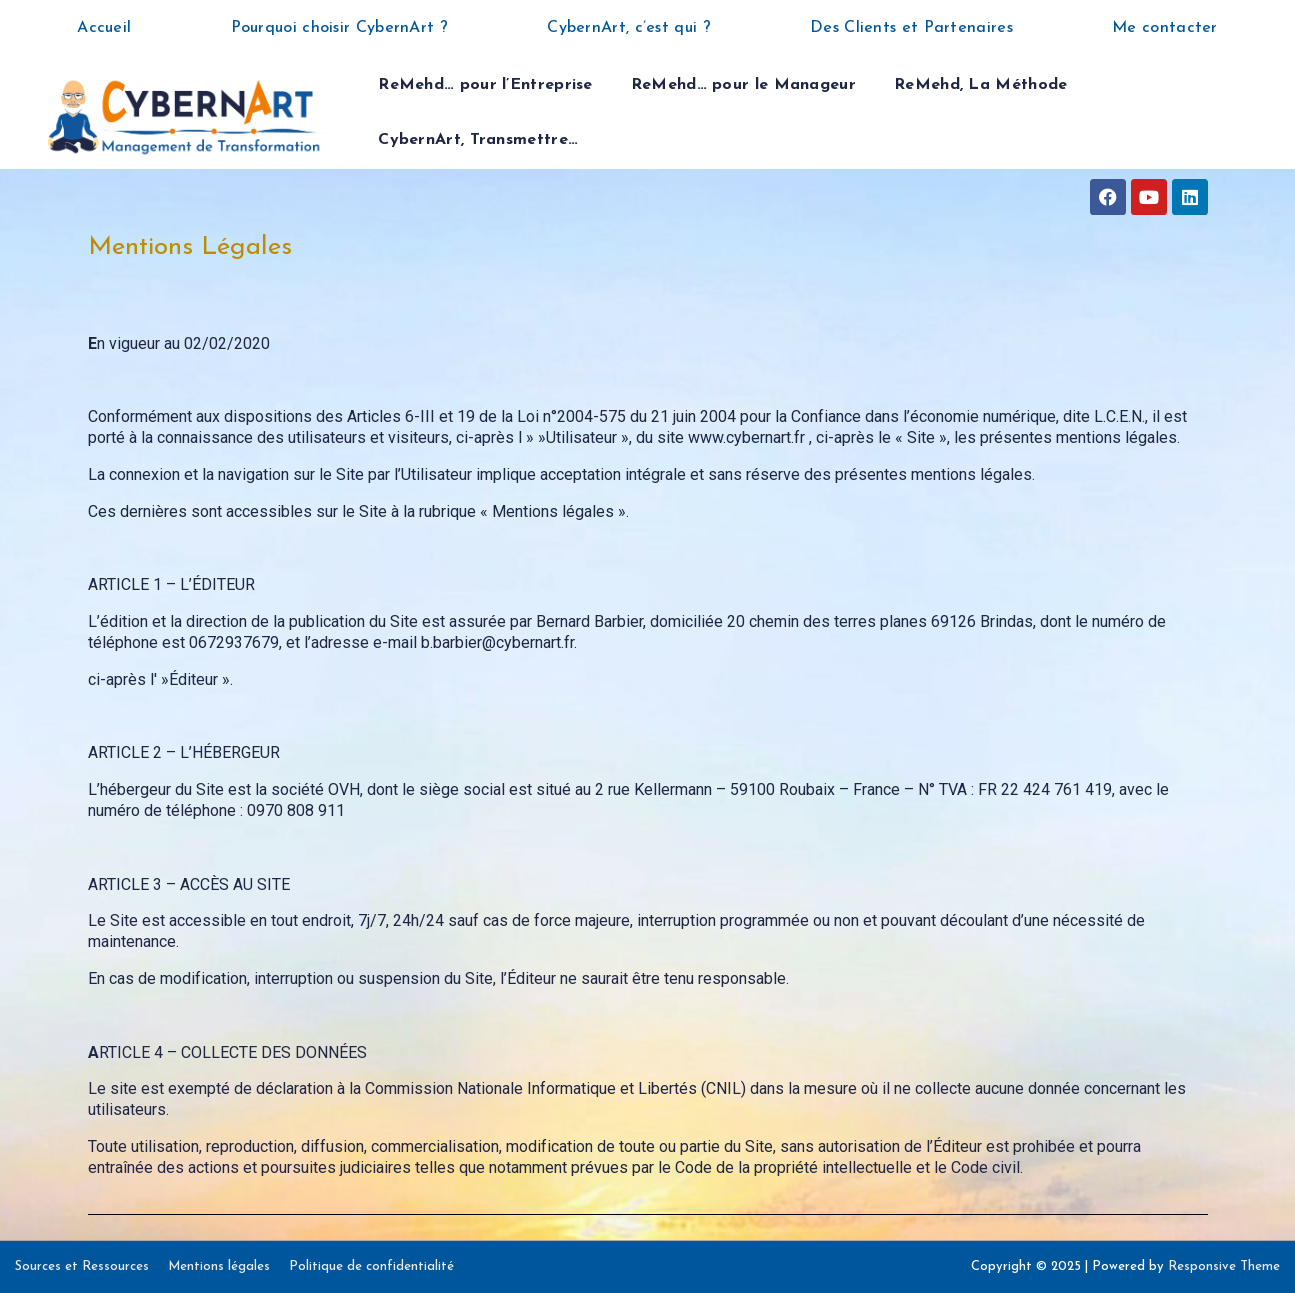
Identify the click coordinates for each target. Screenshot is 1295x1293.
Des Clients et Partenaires (911, 28)
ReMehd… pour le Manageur (743, 85)
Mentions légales (219, 1266)
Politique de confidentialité (371, 1266)
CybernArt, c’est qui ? (629, 28)
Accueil (104, 28)
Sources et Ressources (82, 1266)
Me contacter (1165, 28)
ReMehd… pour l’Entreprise (485, 85)
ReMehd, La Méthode (980, 85)
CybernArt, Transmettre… (478, 140)
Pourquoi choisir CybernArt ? (339, 28)
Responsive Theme (1224, 1266)
